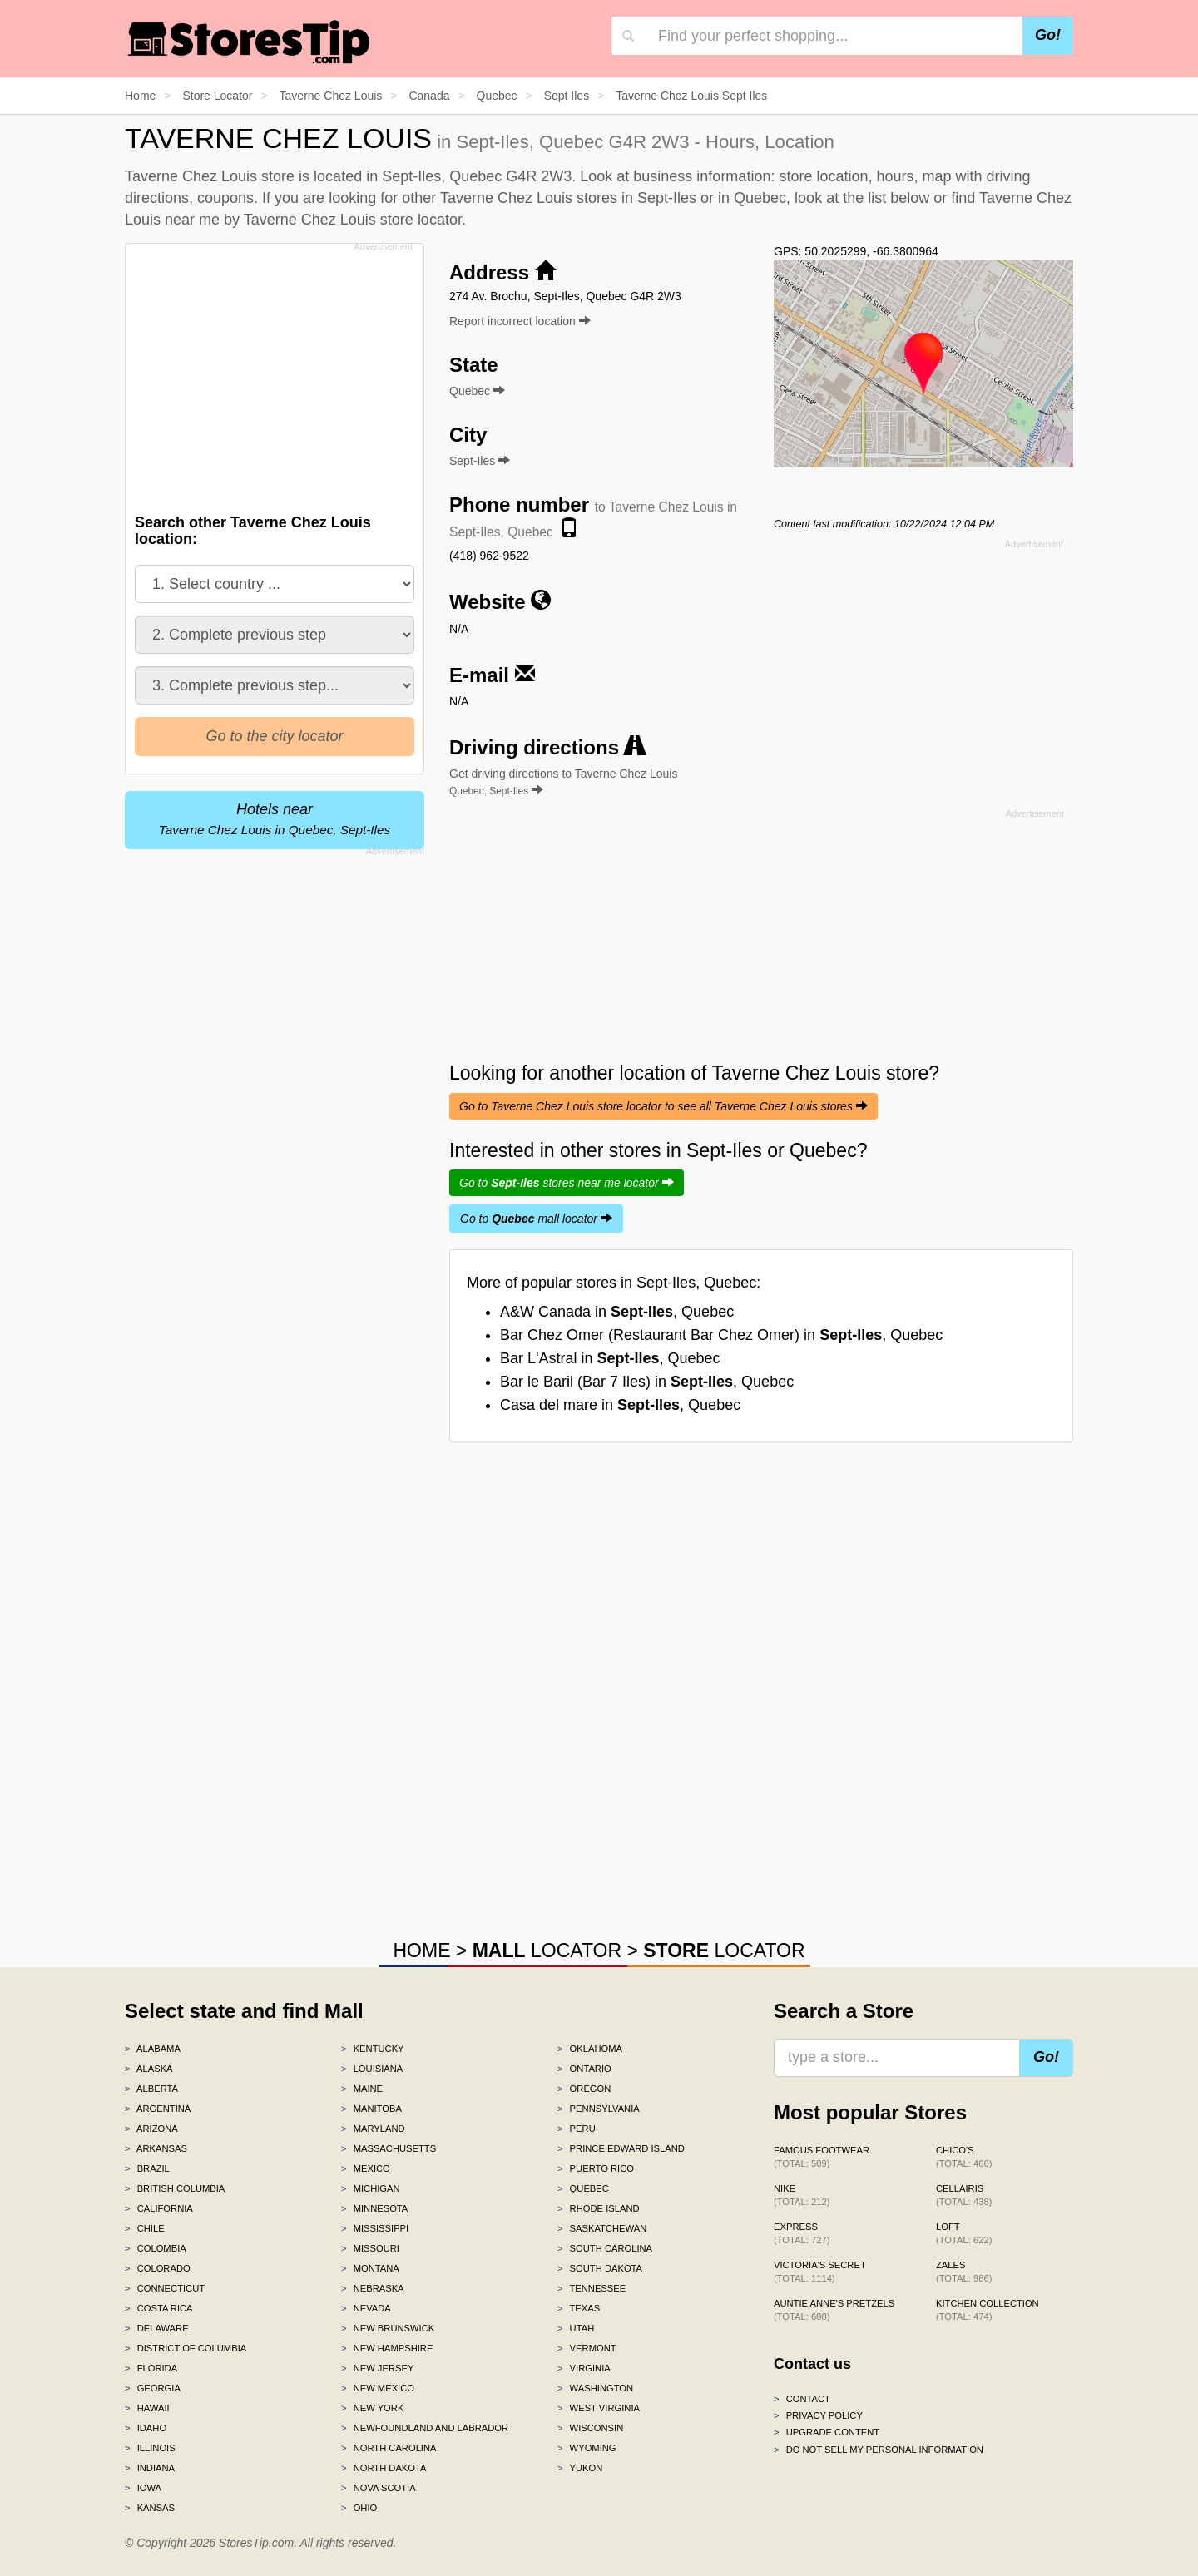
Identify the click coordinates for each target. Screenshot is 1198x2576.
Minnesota (374, 2208)
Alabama (153, 2049)
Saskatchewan (601, 2228)
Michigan (370, 2188)
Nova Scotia (378, 2488)
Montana (370, 2268)
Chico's (964, 2156)
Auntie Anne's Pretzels (834, 2309)
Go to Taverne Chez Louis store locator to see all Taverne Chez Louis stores (663, 1106)
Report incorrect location (520, 321)
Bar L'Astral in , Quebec (610, 1358)
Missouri (370, 2248)
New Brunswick (387, 2328)
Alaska (149, 2069)
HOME (421, 1950)
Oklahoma (589, 2049)
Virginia (584, 2368)
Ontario (584, 2069)
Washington (595, 2388)
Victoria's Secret (820, 2271)
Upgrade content (826, 2432)
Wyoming (586, 2448)
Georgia (153, 2388)
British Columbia (175, 2188)
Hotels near (274, 819)
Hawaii (147, 2408)
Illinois (150, 2448)
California (159, 2208)
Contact (802, 2399)
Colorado (158, 2268)
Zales (964, 2271)
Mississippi (374, 2228)
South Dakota (599, 2268)
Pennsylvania (598, 2109)
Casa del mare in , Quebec (620, 1405)
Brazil (147, 2168)
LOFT (964, 2233)
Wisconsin (590, 2428)
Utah (575, 2328)
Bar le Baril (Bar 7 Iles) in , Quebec (647, 1381)
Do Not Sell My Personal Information (878, 2450)
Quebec (583, 2188)
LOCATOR (547, 1950)
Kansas (150, 2508)
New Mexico (377, 2388)
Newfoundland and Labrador (424, 2428)
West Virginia (598, 2408)
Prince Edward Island (621, 2148)
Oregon (584, 2089)
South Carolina (604, 2248)
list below (898, 198)
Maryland (373, 2128)
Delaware (157, 2328)
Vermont (586, 2348)
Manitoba (371, 2109)
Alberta (151, 2089)
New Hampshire (387, 2348)
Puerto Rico (595, 2168)
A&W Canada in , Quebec (617, 1311)
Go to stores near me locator (566, 1182)
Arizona (151, 2128)
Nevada (366, 2308)
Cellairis (964, 2195)
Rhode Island (598, 2208)
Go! (1048, 35)
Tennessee (591, 2288)
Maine (362, 2089)
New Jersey (377, 2368)
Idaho (145, 2428)
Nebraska (372, 2288)
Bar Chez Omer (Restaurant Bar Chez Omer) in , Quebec (721, 1335)
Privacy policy (818, 2415)
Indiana (150, 2468)
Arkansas (156, 2148)
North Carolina (389, 2448)
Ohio (359, 2508)
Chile (145, 2228)
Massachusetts (388, 2148)
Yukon (579, 2468)
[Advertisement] (273, 373)
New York (372, 2408)
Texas (578, 2308)
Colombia (155, 2248)
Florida (151, 2368)
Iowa (143, 2488)
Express (801, 2233)
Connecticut (165, 2288)
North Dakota (384, 2468)
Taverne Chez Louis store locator (353, 219)
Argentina (158, 2109)
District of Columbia (185, 2348)
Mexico (365, 2168)
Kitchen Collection (987, 2309)
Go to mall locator (536, 1218)
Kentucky (372, 2049)
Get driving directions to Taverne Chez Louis (563, 782)
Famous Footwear (821, 2156)
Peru (576, 2128)
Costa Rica (159, 2308)
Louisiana (372, 2069)
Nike (801, 2195)
